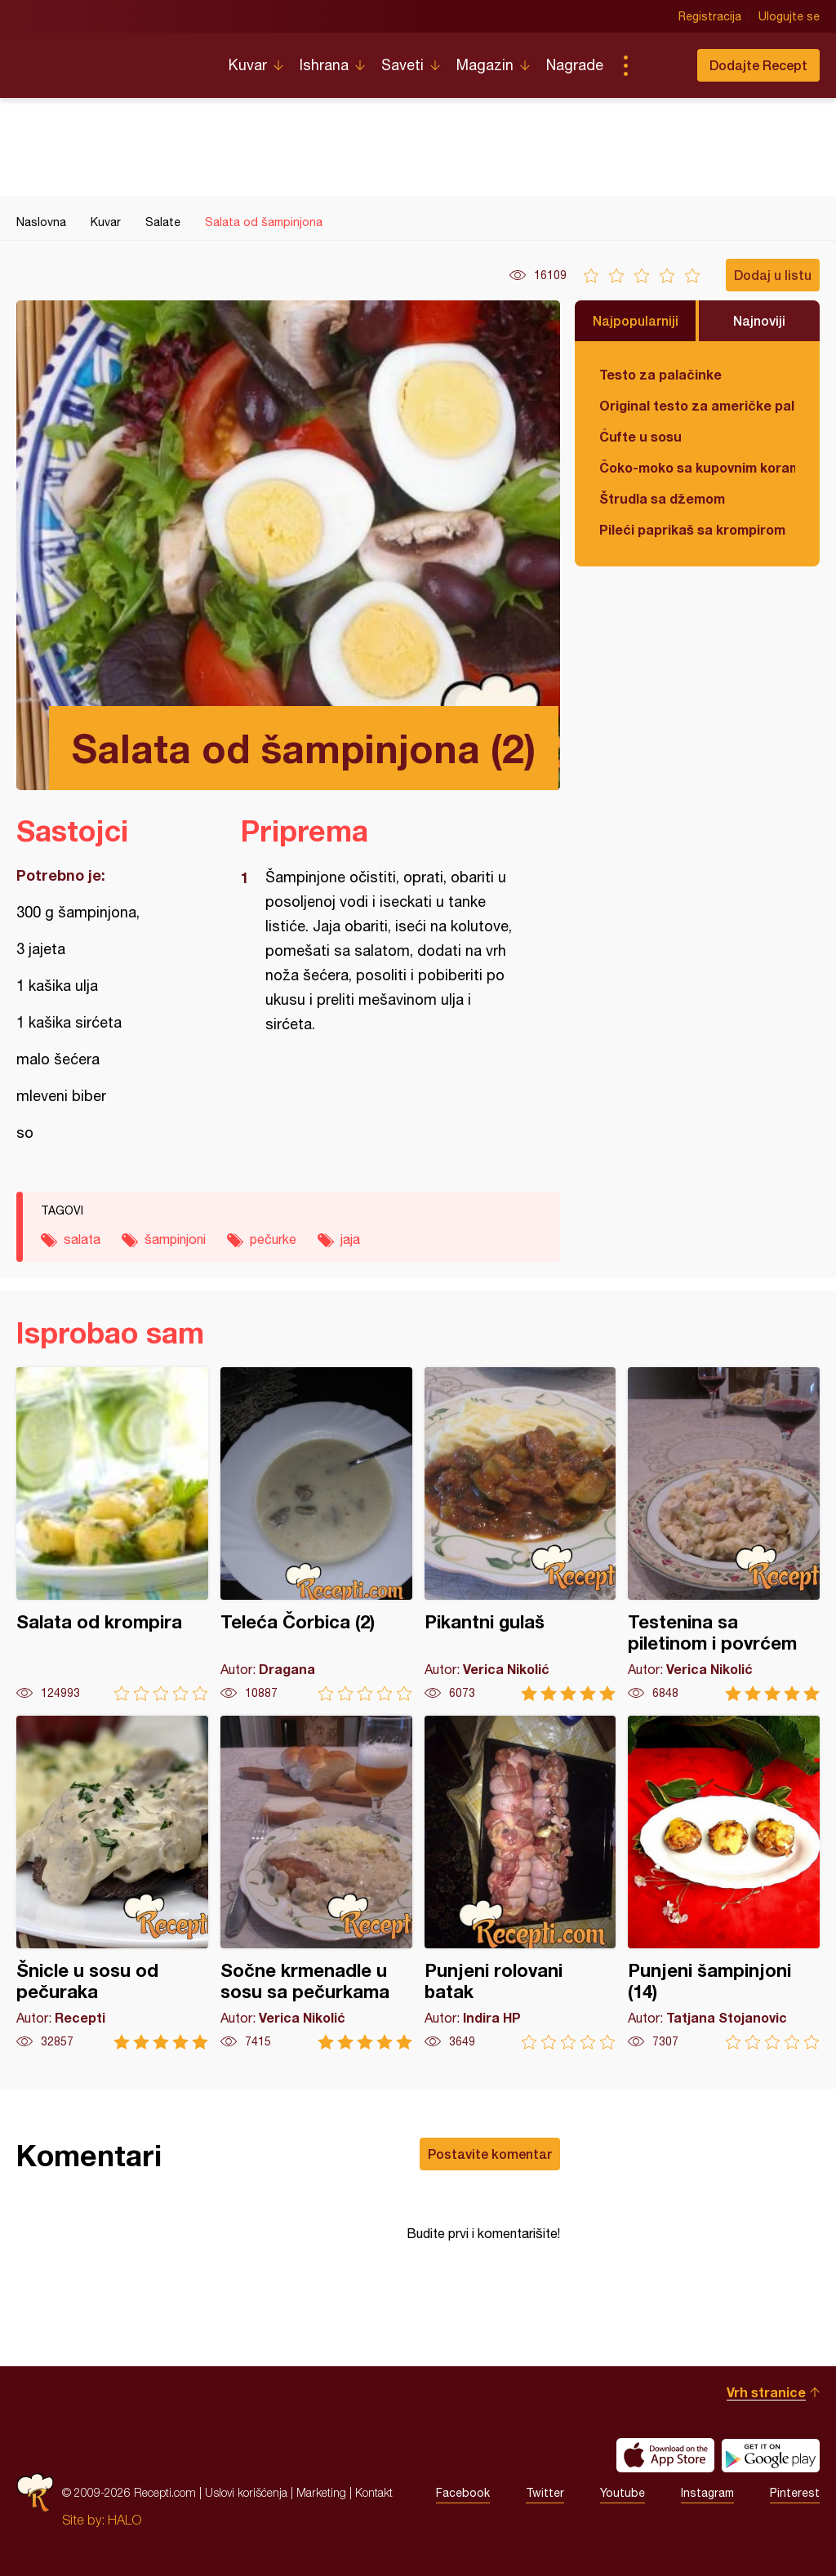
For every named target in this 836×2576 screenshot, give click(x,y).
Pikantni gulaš (520, 1534)
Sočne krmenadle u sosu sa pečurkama (316, 1883)
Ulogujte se (789, 16)
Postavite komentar (490, 2153)
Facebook (463, 2492)
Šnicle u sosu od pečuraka (112, 1883)
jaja (350, 1239)
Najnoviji (759, 320)
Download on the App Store (665, 2455)
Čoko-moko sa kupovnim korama (697, 467)
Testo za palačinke (660, 374)
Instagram (707, 2492)
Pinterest (795, 2492)
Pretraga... (658, 65)
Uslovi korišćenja (246, 2492)
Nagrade (574, 64)
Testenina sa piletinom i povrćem (724, 1534)
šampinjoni (175, 1239)
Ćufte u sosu (640, 436)
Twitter (545, 2492)
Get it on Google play (771, 2455)
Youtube (622, 2492)
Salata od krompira (112, 1534)
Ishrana (324, 64)
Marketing (321, 2492)
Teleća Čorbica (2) (316, 1534)
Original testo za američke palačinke (697, 405)
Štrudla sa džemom (662, 498)
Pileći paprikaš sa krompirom (692, 529)
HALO (124, 2519)
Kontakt (374, 2492)
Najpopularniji (635, 320)
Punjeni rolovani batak (520, 1883)
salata (82, 1239)
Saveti (402, 64)
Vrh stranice (766, 2392)
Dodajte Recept (758, 65)
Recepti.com (110, 59)
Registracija (709, 16)
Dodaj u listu (773, 274)
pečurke (273, 1239)
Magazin (485, 64)
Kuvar (248, 64)
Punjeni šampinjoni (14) (724, 1883)
